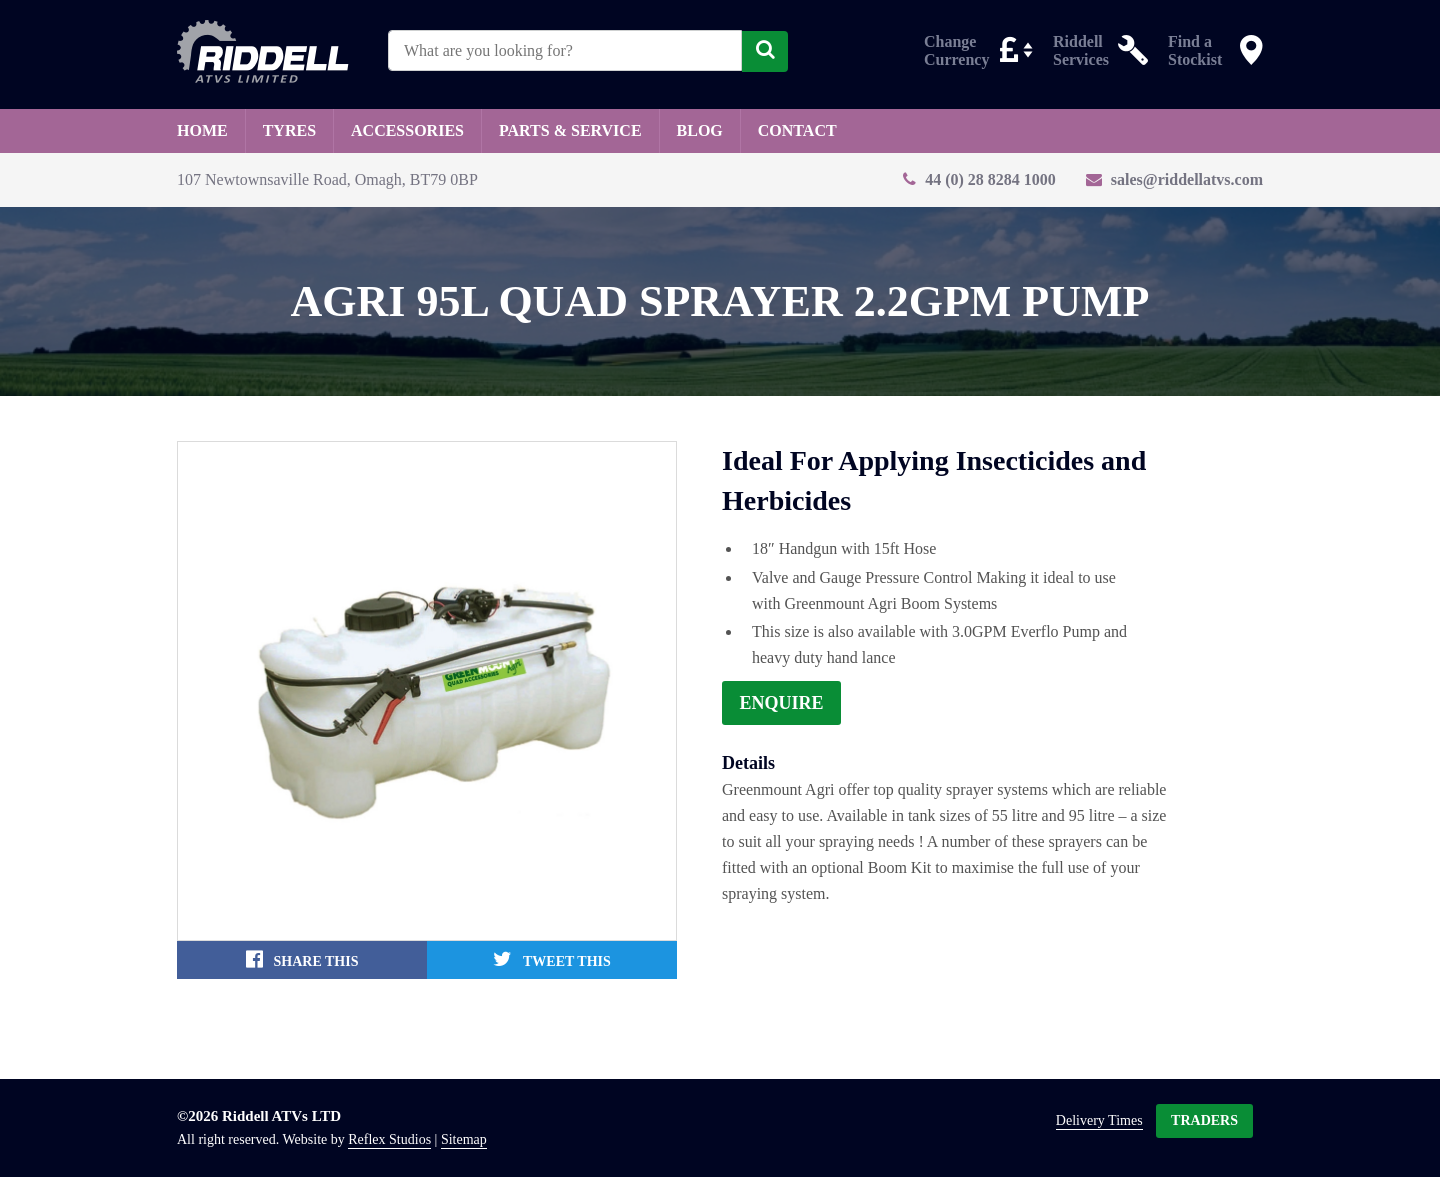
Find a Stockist (1195, 49)
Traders (1204, 1120)
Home (202, 130)
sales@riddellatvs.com (1187, 179)
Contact (797, 130)
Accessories (407, 130)
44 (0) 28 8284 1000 (990, 179)
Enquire (782, 703)
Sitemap (464, 1140)
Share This (302, 959)
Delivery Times (1099, 1120)
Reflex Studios (389, 1140)
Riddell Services (1081, 49)
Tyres (289, 130)
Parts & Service (570, 130)
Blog (700, 130)
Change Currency (956, 49)
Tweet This (552, 959)
